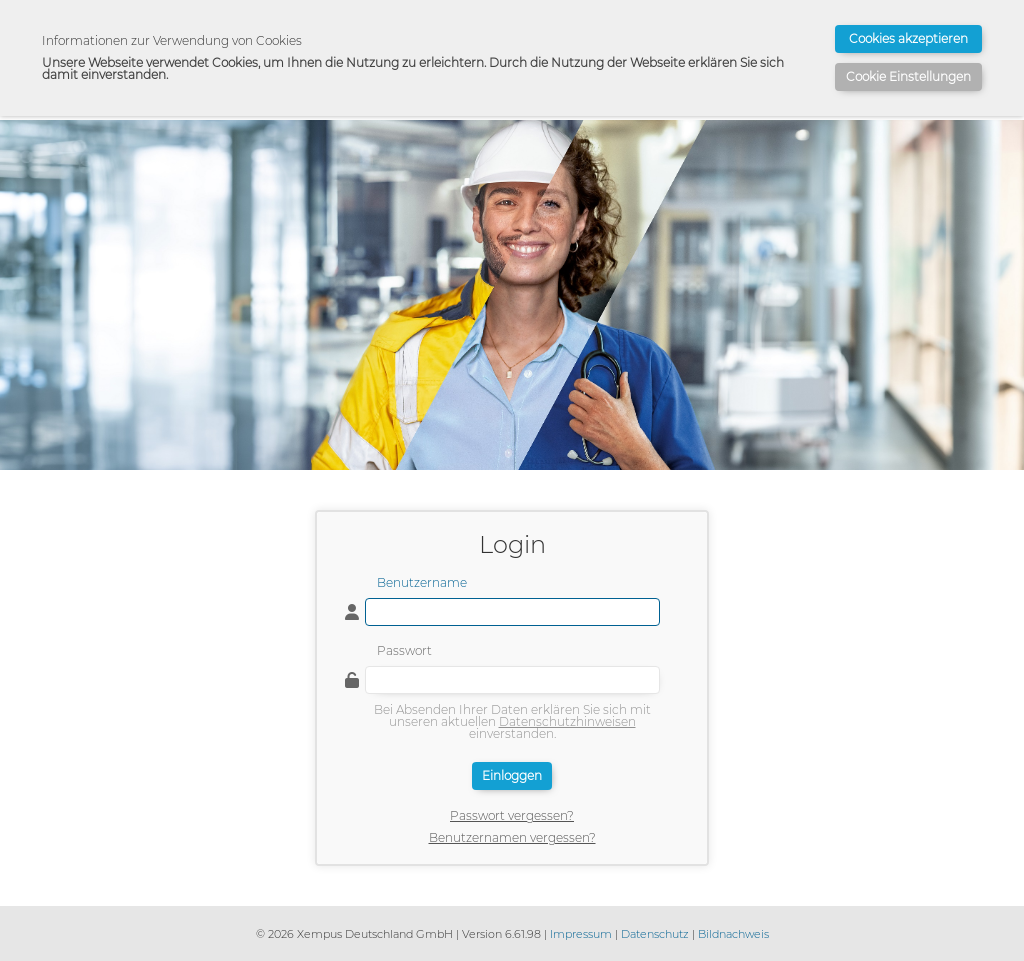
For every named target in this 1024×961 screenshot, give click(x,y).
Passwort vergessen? (512, 816)
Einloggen (512, 775)
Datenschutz (655, 934)
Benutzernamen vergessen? (512, 838)
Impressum (581, 934)
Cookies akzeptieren (908, 38)
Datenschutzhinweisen (567, 721)
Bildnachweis (733, 934)
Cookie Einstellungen (908, 76)
